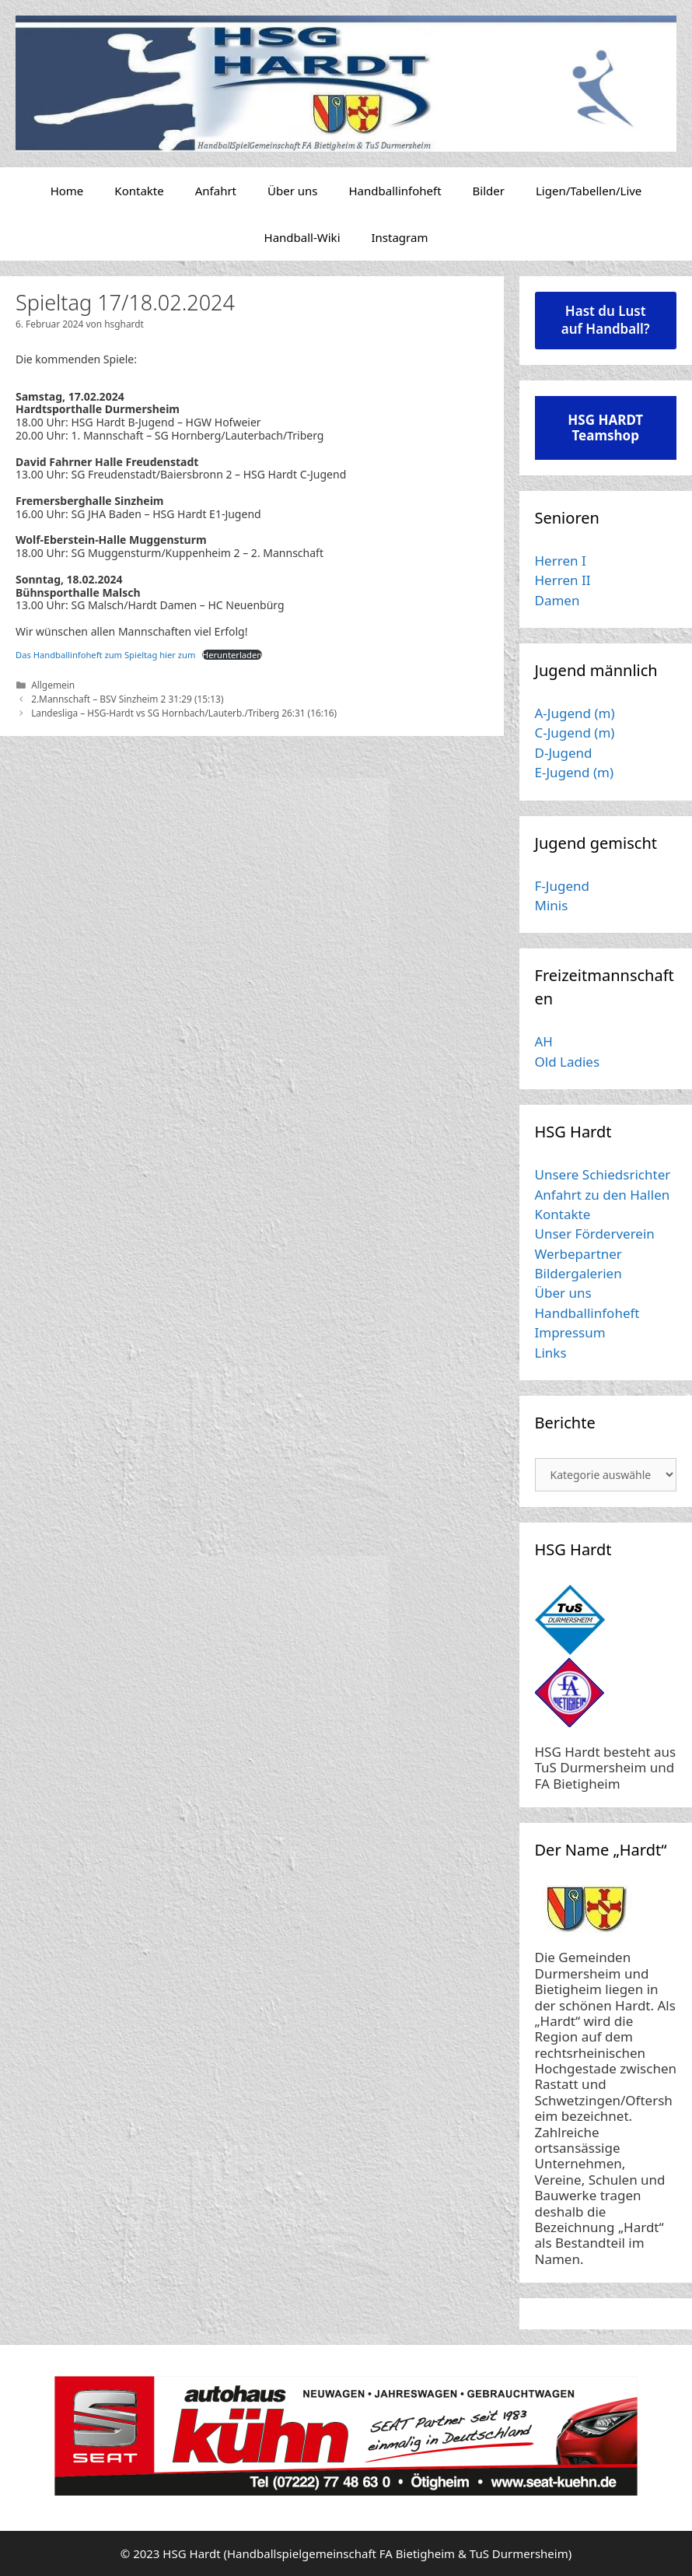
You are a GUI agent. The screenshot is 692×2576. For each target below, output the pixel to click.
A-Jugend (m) (575, 713)
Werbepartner (578, 1254)
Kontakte (138, 190)
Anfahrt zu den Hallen (602, 1195)
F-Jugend (562, 886)
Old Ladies (567, 1062)
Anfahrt (215, 190)
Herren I (560, 561)
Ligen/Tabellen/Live (588, 190)
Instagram (400, 237)
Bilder (489, 190)
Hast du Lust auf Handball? (605, 320)
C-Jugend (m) (575, 732)
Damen (557, 600)
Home (67, 190)
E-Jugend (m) (574, 772)
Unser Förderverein (595, 1233)
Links (551, 1353)
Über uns (292, 190)
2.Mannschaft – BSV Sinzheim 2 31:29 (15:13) (127, 698)
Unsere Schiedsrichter (603, 1174)
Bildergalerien (578, 1273)
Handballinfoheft (395, 190)
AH (544, 1041)
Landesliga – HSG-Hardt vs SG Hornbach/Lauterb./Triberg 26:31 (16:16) (184, 712)
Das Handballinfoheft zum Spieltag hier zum (105, 655)
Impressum (570, 1332)
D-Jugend (563, 753)
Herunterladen (232, 655)
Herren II (563, 580)
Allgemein (53, 684)
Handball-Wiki (302, 237)
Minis (551, 905)
